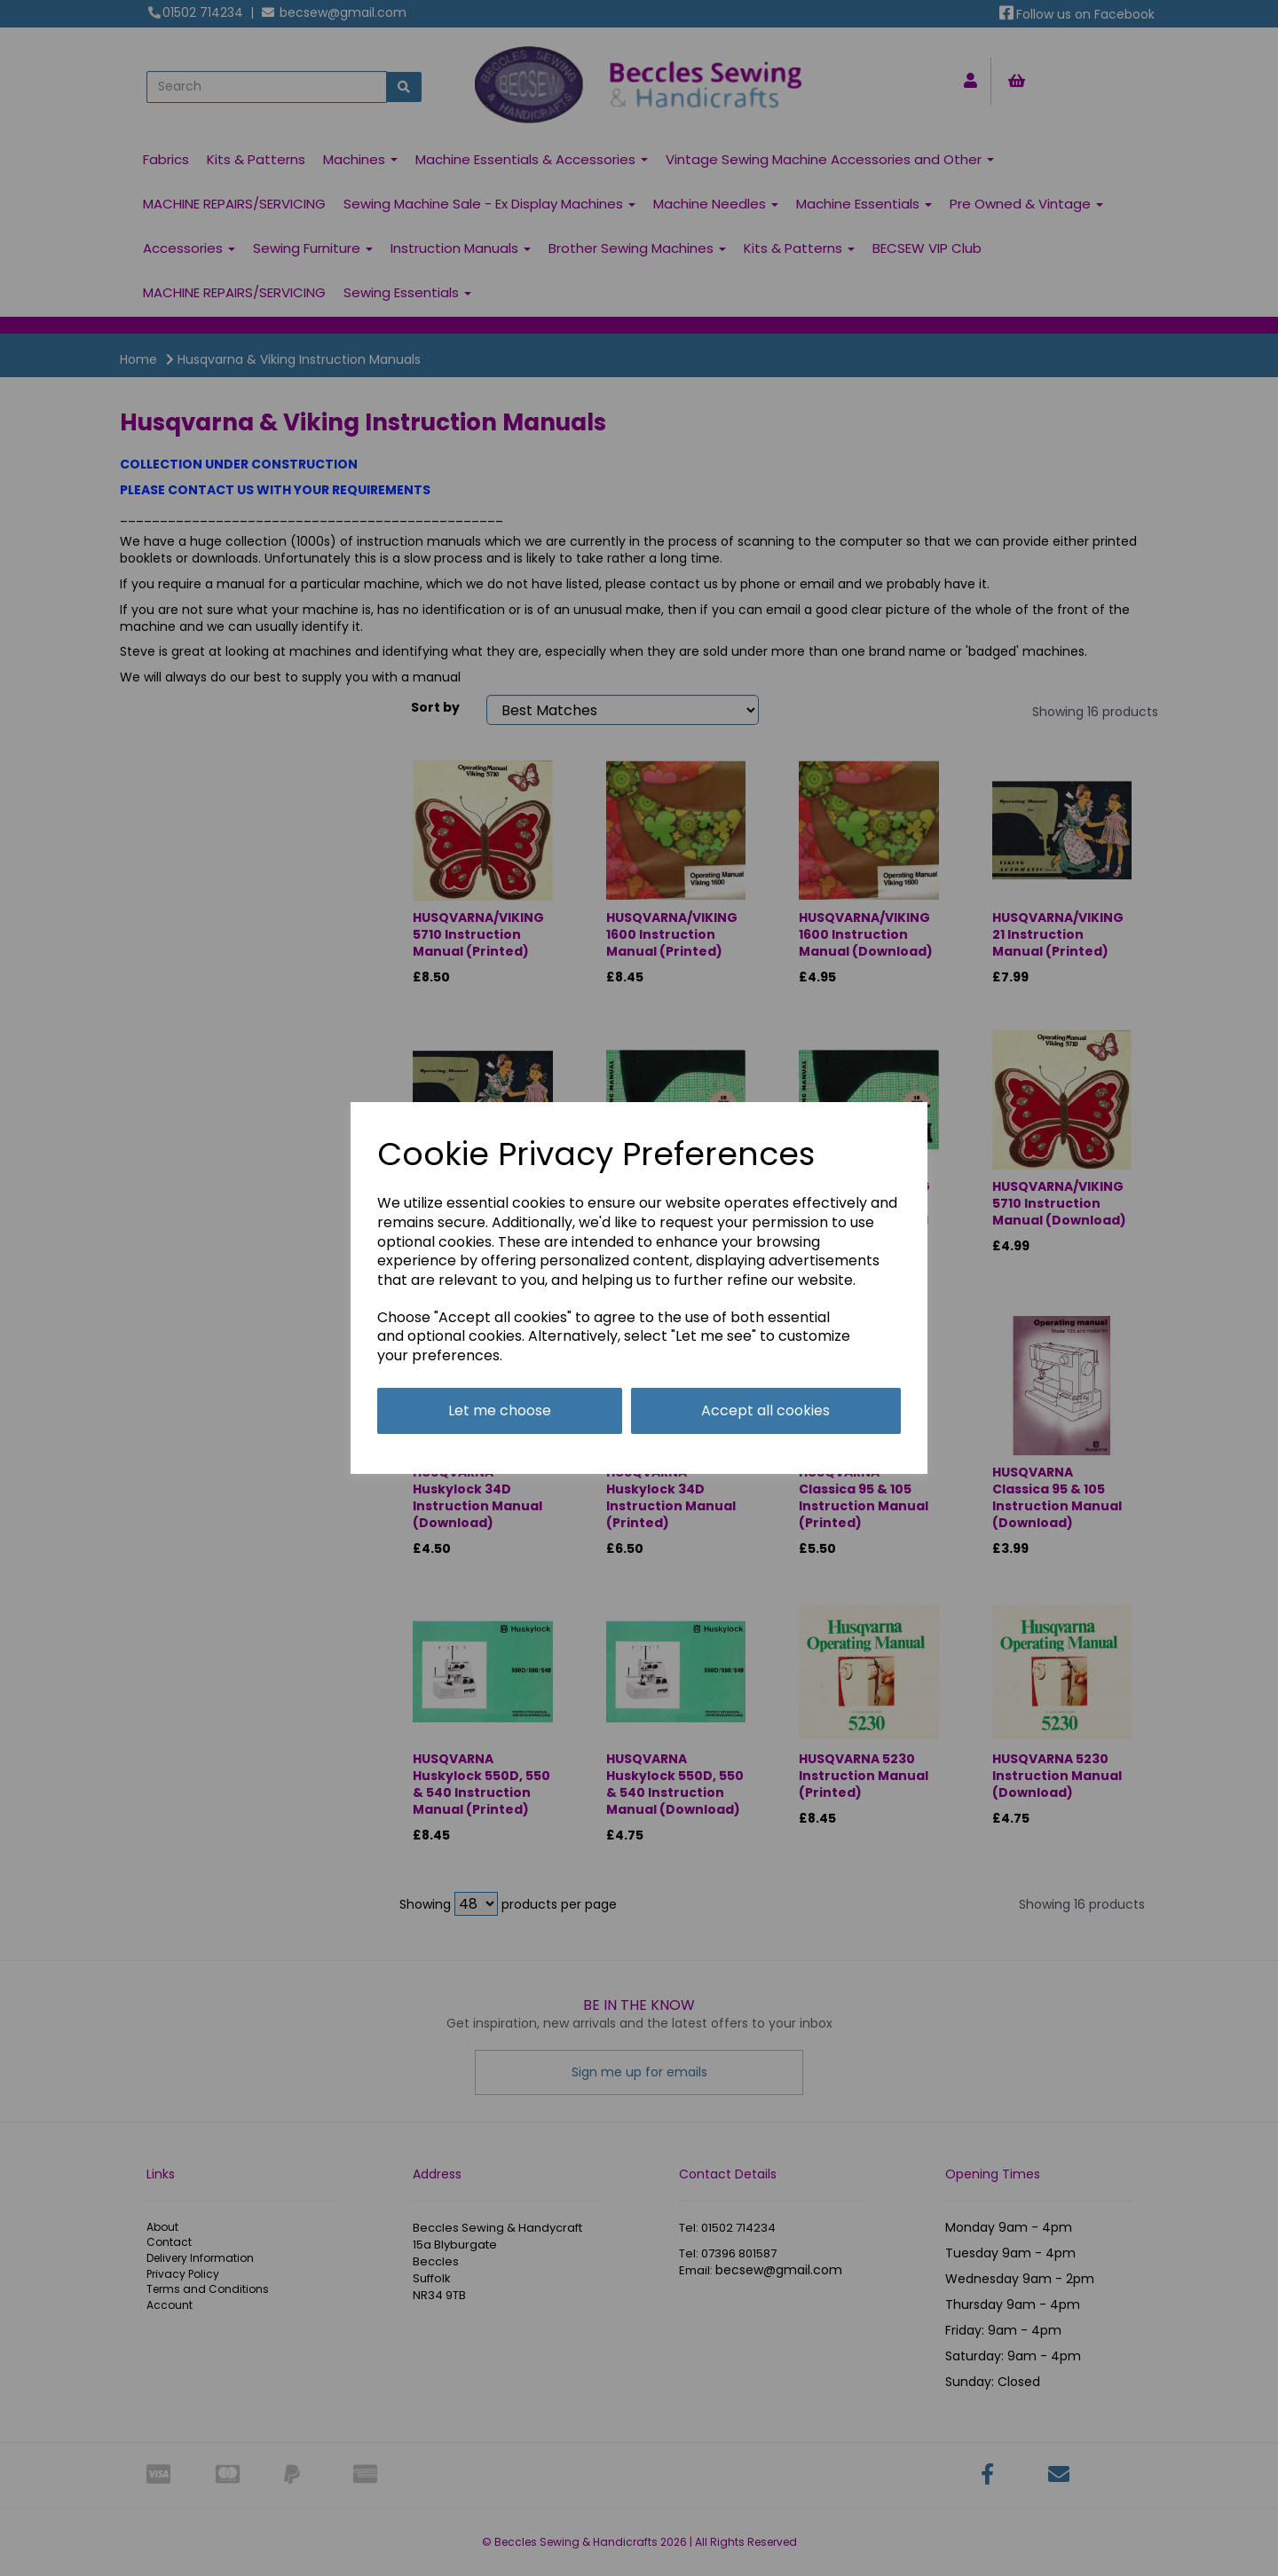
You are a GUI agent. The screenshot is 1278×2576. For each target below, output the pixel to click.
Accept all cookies (765, 1410)
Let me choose (499, 1410)
